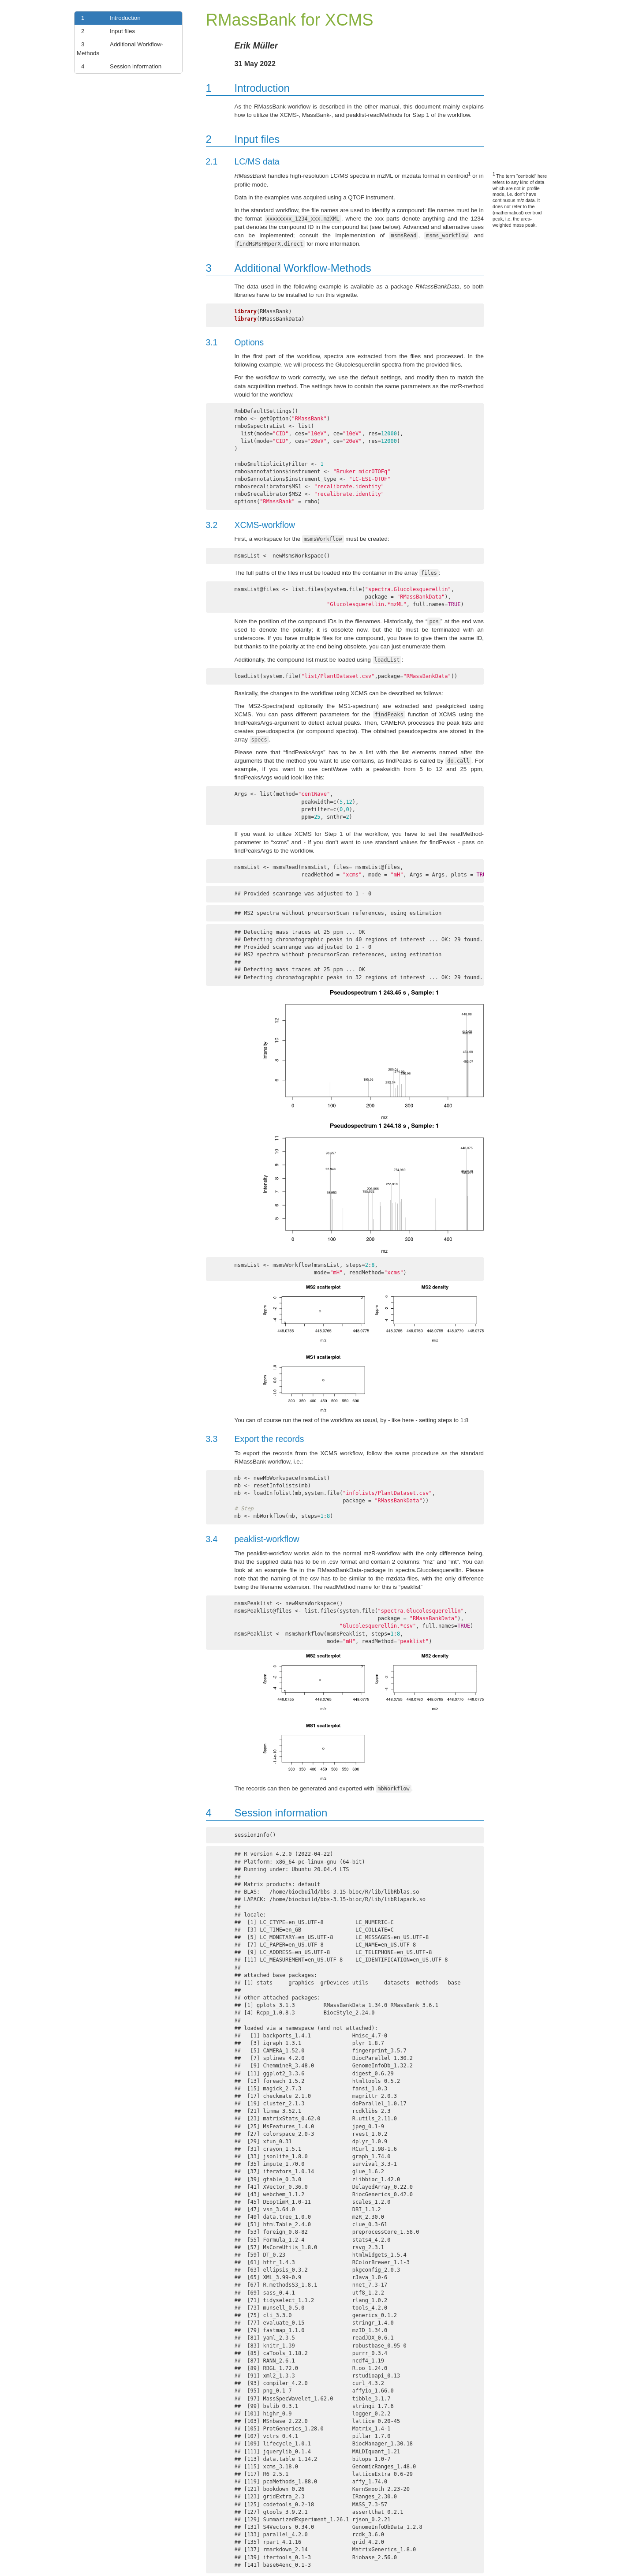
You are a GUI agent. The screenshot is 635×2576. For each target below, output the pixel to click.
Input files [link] (106, 31)
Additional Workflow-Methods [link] (120, 48)
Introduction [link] (109, 18)
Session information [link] (119, 66)
